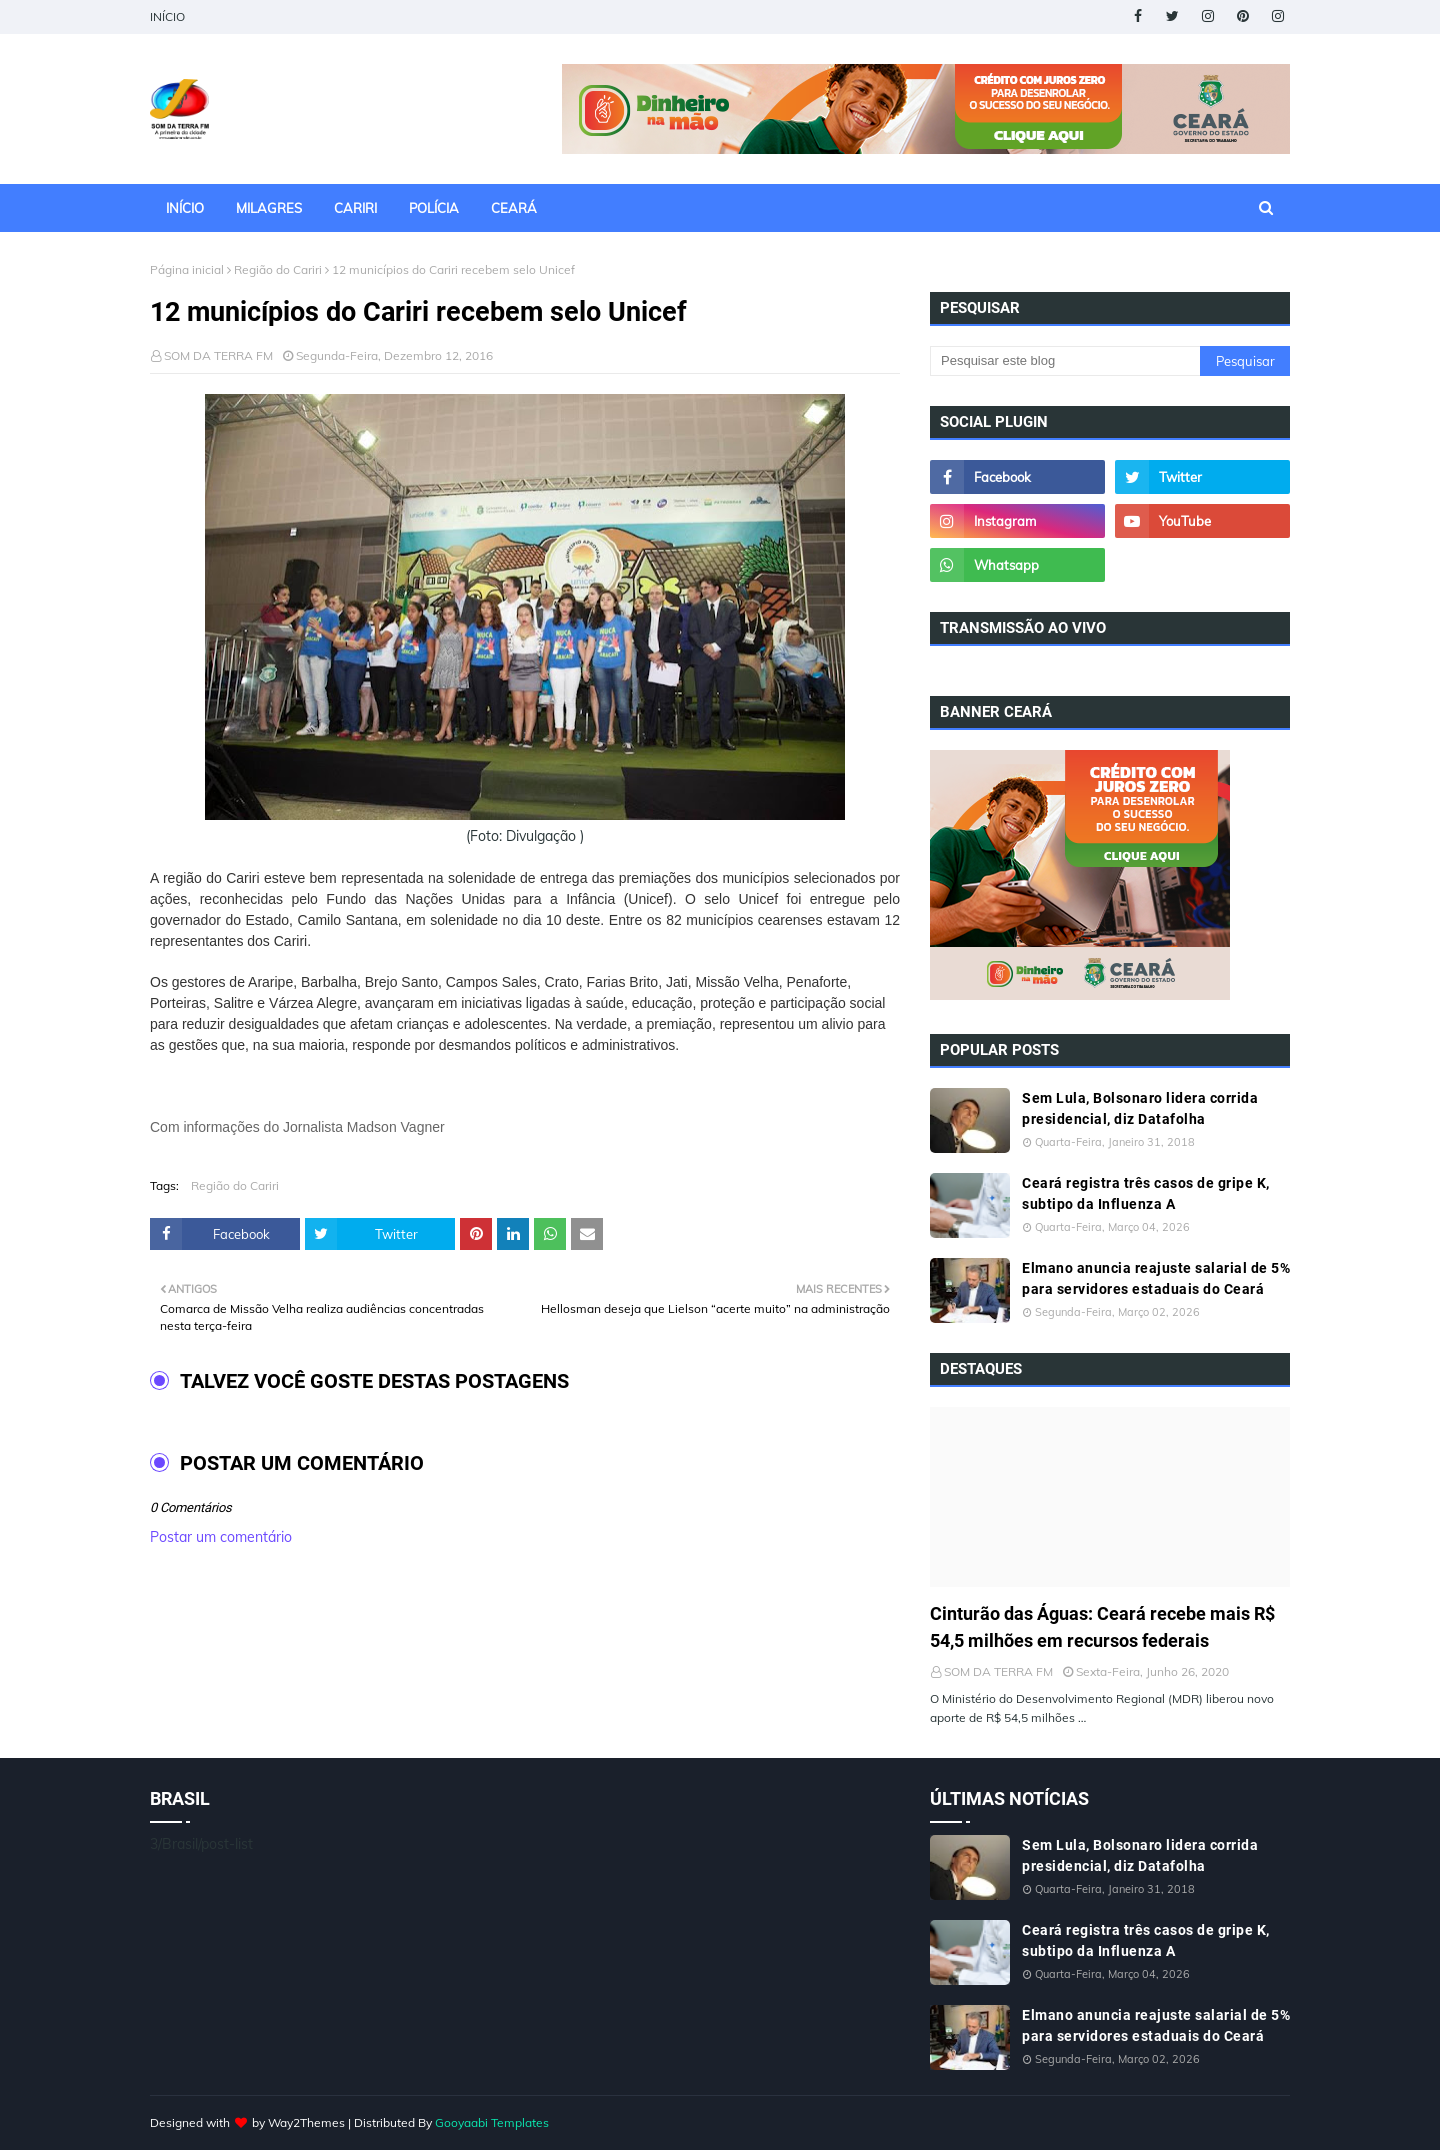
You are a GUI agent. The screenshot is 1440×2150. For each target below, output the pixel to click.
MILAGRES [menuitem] (269, 208)
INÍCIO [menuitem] (185, 208)
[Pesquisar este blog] (1065, 361)
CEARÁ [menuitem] (514, 208)
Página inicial (187, 269)
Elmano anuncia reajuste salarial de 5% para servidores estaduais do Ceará (1156, 1278)
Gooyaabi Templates (492, 2122)
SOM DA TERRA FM (218, 355)
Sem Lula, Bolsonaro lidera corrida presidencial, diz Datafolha (1140, 1108)
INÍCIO (167, 16)
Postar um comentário (221, 1537)
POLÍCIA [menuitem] (434, 208)
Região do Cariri (278, 269)
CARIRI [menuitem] (355, 208)
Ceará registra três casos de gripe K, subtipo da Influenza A (1146, 1193)
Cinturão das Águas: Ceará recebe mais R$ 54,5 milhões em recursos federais (1102, 1627)
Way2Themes (306, 2122)
